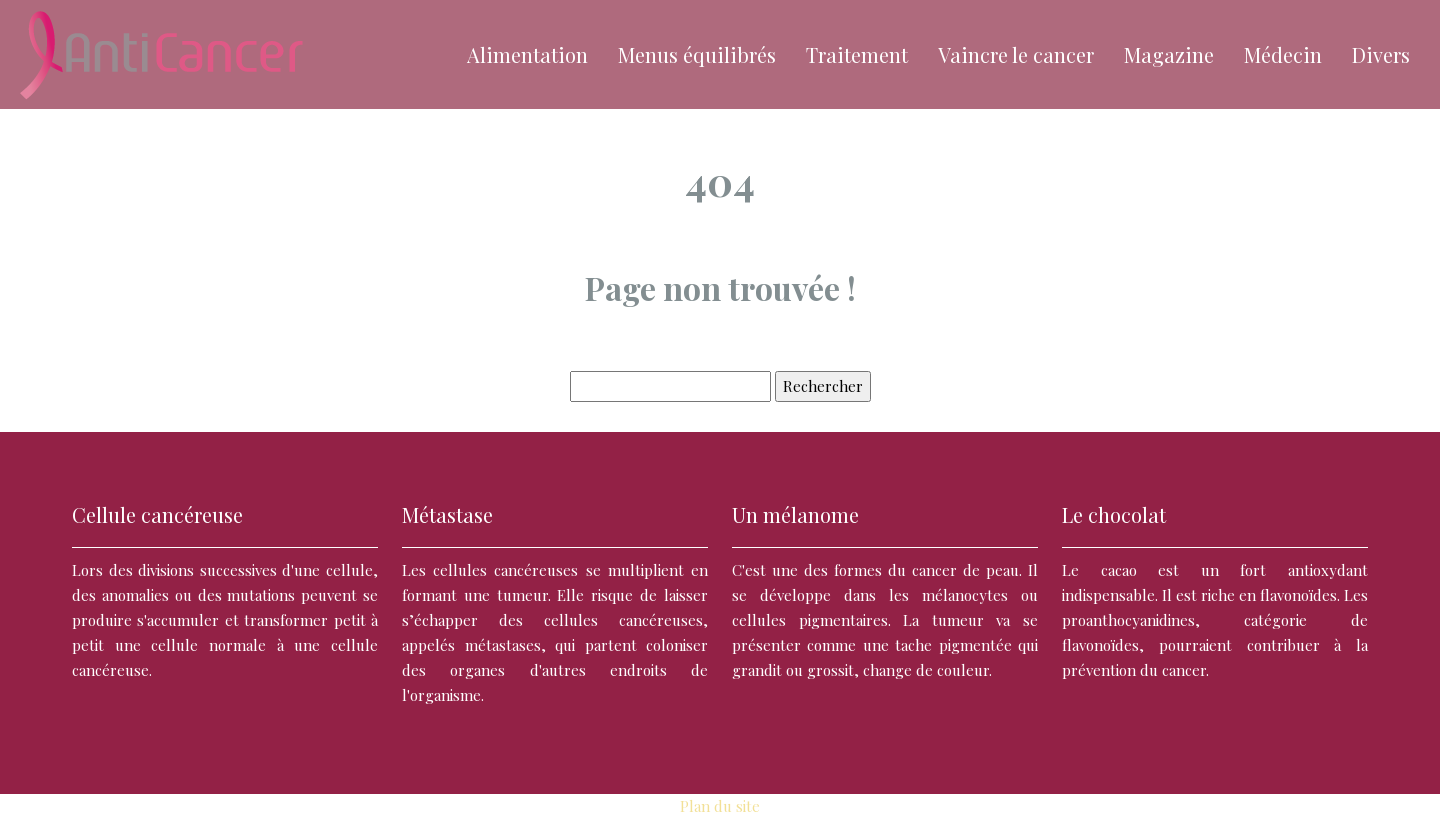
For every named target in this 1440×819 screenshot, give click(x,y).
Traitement (857, 54)
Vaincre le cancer (1016, 54)
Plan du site (720, 806)
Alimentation (527, 54)
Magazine (1169, 54)
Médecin (1283, 54)
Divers (1381, 54)
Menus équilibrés (697, 54)
